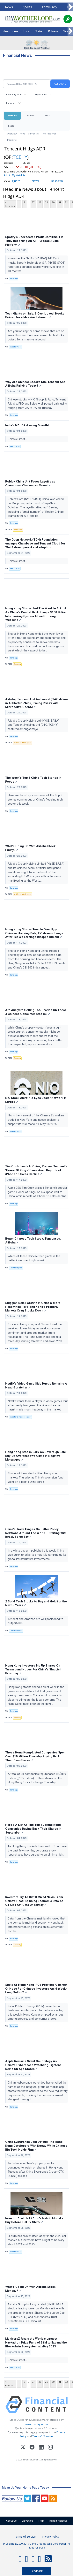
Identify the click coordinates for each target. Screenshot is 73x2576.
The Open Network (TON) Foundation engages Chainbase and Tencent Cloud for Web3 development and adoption (35, 543)
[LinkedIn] (41, 2447)
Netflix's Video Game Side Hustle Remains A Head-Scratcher (36, 1385)
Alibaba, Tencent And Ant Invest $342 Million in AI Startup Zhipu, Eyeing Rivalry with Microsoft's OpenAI (36, 703)
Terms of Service (25, 2536)
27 (33, 202)
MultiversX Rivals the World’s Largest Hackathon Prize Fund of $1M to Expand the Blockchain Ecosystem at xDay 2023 (36, 2342)
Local (26, 31)
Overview (12, 133)
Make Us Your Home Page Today (25, 2487)
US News (52, 31)
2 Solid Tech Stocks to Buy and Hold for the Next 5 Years (36, 1603)
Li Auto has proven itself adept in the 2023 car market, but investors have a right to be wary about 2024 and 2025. (37, 2240)
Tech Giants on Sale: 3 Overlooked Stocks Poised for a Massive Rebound (34, 315)
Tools (11, 125)
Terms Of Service (42, 2436)
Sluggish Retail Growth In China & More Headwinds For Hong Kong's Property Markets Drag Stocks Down (32, 1306)
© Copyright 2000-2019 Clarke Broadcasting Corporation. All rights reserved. (36, 2545)
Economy (17, 664)
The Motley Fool (16, 1268)
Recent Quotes (14, 94)
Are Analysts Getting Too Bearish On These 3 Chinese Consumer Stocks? (36, 1012)
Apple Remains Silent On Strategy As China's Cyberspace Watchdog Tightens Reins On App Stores (33, 2065)
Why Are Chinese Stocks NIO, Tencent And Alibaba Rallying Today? (35, 384)
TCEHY (20, 157)
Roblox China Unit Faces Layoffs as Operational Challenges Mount (30, 483)
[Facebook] (32, 2447)
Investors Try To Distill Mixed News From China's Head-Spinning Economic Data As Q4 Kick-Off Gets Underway (34, 1901)
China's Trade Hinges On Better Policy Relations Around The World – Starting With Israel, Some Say (36, 1533)
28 (40, 202)
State (38, 31)
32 (66, 202)
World (67, 31)
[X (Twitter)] (23, 2447)
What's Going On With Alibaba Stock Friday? (30, 848)
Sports (27, 7)
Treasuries (12, 139)
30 (53, 202)
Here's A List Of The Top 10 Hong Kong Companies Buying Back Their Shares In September (33, 1828)
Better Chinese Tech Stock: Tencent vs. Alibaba (33, 1240)
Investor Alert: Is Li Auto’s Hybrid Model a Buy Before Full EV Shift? (34, 2220)
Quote (16, 181)
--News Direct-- (18, 439)
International (49, 133)
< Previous (10, 204)
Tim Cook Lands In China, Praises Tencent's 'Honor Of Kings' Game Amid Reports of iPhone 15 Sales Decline (36, 1170)
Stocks (30, 115)
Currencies (33, 133)
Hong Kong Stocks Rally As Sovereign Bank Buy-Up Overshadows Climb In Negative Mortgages (35, 1456)
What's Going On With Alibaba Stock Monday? (30, 2288)
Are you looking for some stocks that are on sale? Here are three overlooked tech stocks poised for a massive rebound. (36, 335)
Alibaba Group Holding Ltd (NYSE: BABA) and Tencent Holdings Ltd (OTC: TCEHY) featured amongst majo (33, 725)
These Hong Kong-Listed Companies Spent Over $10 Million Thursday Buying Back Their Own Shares (35, 1756)
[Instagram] (50, 2447)
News (9, 7)
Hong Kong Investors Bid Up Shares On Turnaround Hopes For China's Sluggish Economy (33, 1669)
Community (49, 7)
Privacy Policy (50, 2536)
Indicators (11, 103)
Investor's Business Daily (20, 1417)
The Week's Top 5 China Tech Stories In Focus (33, 779)
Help (41, 2520)
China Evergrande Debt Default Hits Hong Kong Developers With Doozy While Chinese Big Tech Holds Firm (36, 2145)
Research (57, 181)
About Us (11, 2520)
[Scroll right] (70, 7)
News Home (10, 31)
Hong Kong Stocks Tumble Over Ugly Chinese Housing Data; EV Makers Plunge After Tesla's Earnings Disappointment (34, 933)
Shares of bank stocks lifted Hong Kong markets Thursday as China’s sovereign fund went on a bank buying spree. (35, 1478)
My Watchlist (41, 94)
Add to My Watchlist (15, 175)
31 (59, 202)
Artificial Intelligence (22, 743)
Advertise (27, 2520)
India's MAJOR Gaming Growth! (27, 425)
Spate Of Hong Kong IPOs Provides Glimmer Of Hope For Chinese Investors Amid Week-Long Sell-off (36, 1988)
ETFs (47, 115)
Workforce (18, 530)
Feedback (37, 2571)
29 (46, 202)
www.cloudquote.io (36, 2424)
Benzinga (14, 278)
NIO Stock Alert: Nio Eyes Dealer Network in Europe (36, 1100)
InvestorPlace (15, 347)
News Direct (15, 446)
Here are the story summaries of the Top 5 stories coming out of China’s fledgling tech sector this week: (35, 799)
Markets (12, 115)
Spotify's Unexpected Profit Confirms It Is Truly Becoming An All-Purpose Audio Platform (34, 241)
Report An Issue (58, 2520)
